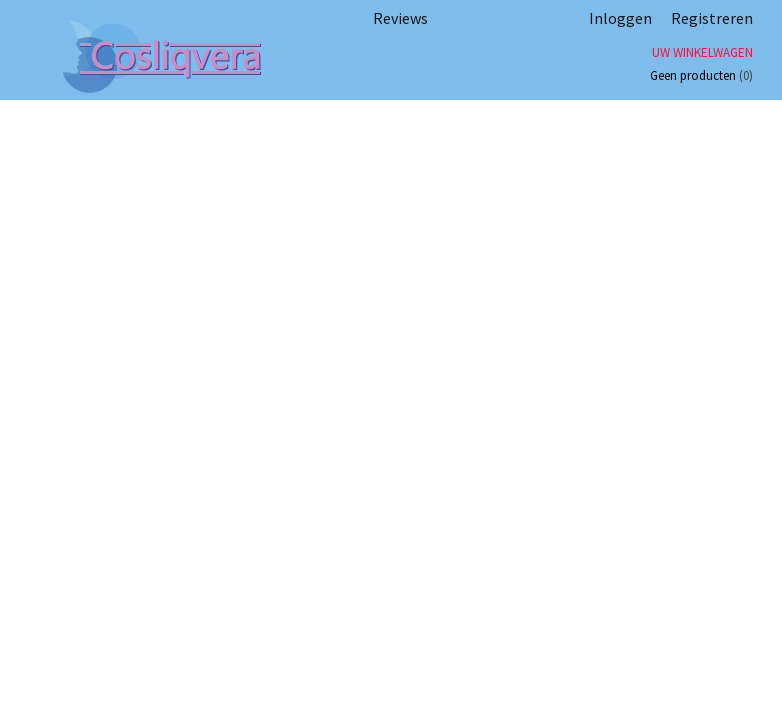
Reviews (400, 18)
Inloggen (620, 18)
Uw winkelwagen (702, 52)
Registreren (712, 18)
